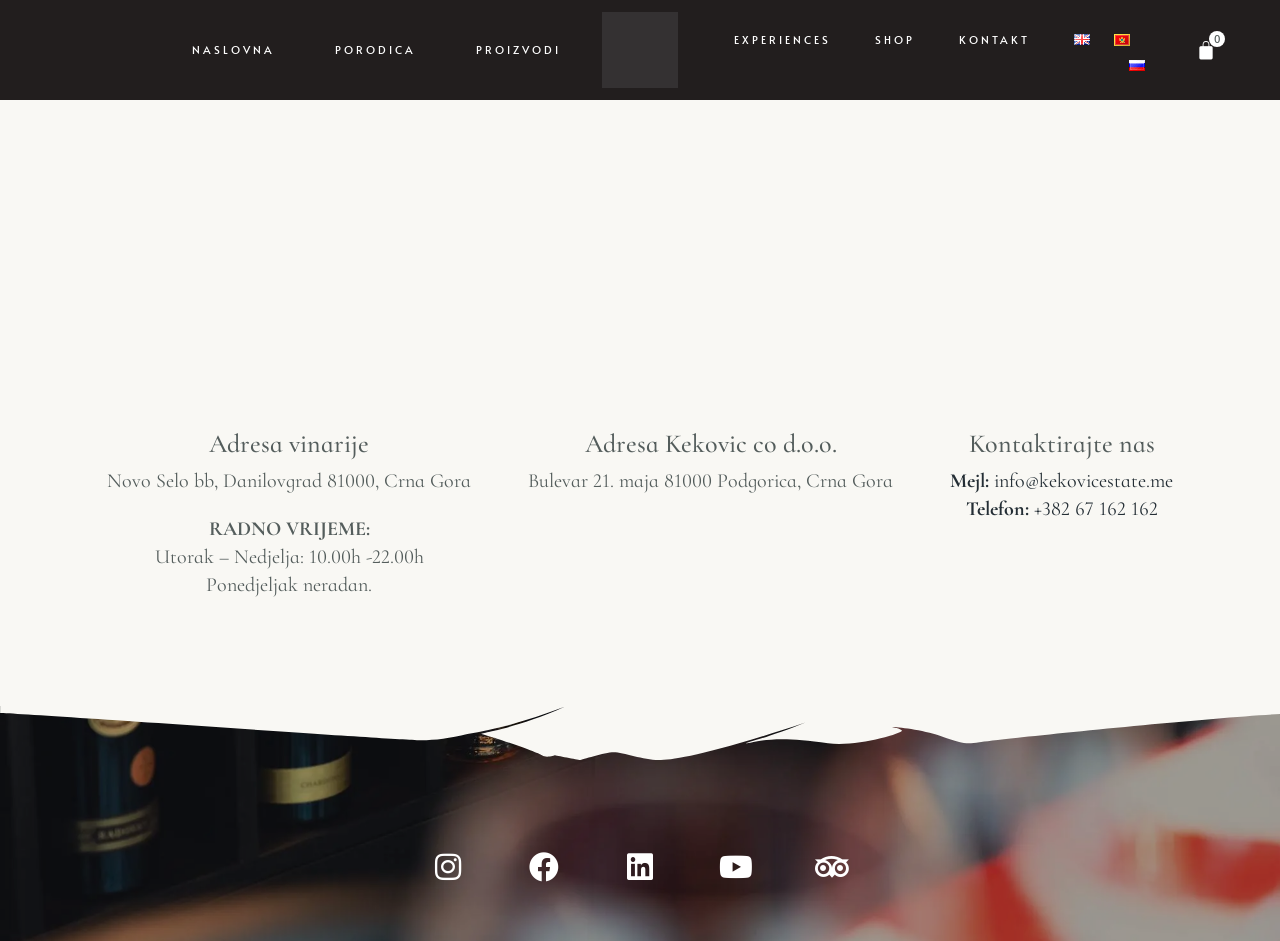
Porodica (375, 49)
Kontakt (994, 39)
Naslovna (233, 49)
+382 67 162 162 (1062, 509)
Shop (895, 39)
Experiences (782, 39)
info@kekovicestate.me (1061, 481)
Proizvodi (518, 49)
